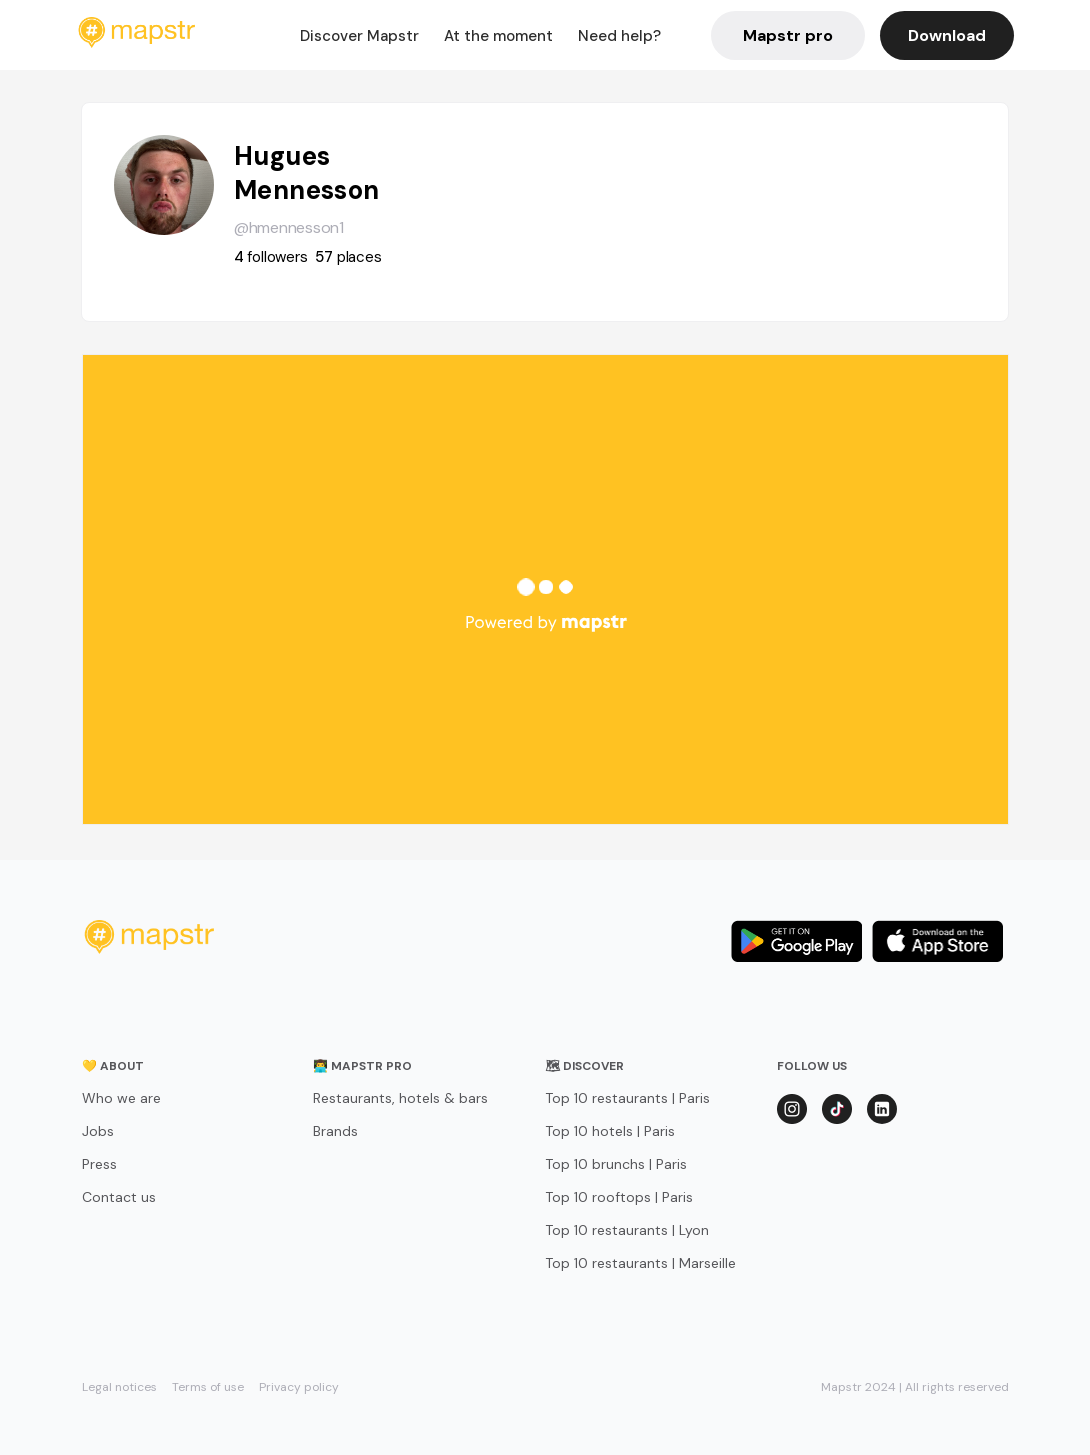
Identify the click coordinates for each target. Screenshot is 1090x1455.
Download (947, 35)
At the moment (498, 36)
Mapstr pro (788, 35)
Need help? (619, 36)
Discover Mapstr (359, 36)
